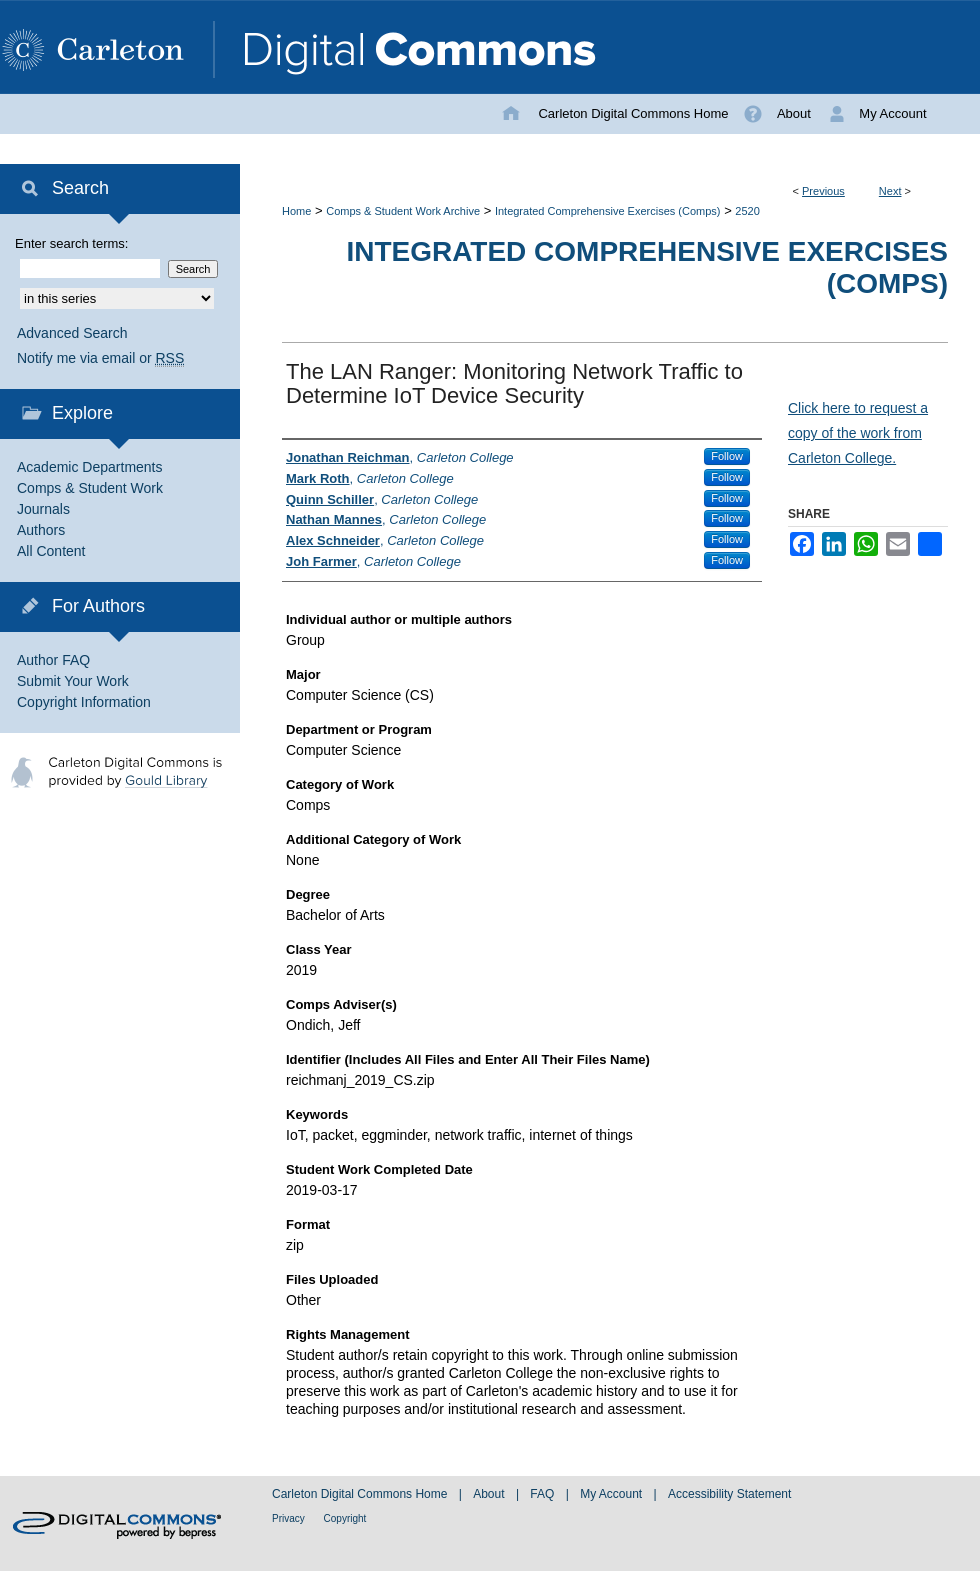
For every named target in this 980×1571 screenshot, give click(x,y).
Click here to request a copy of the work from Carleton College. (858, 433)
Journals (43, 509)
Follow (727, 456)
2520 (747, 211)
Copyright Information (84, 702)
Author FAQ (53, 660)
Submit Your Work (73, 681)
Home (296, 211)
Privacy (290, 1518)
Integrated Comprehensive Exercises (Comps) (608, 211)
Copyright (345, 1518)
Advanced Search (72, 333)
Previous (823, 191)
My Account (612, 1494)
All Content (51, 551)
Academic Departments (90, 467)
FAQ (543, 1494)
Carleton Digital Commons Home (361, 1494)
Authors (41, 530)
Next (890, 191)
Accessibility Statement (729, 1494)
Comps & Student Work (90, 488)
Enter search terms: (71, 243)
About (490, 1494)
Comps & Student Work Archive (403, 211)
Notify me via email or (100, 358)
